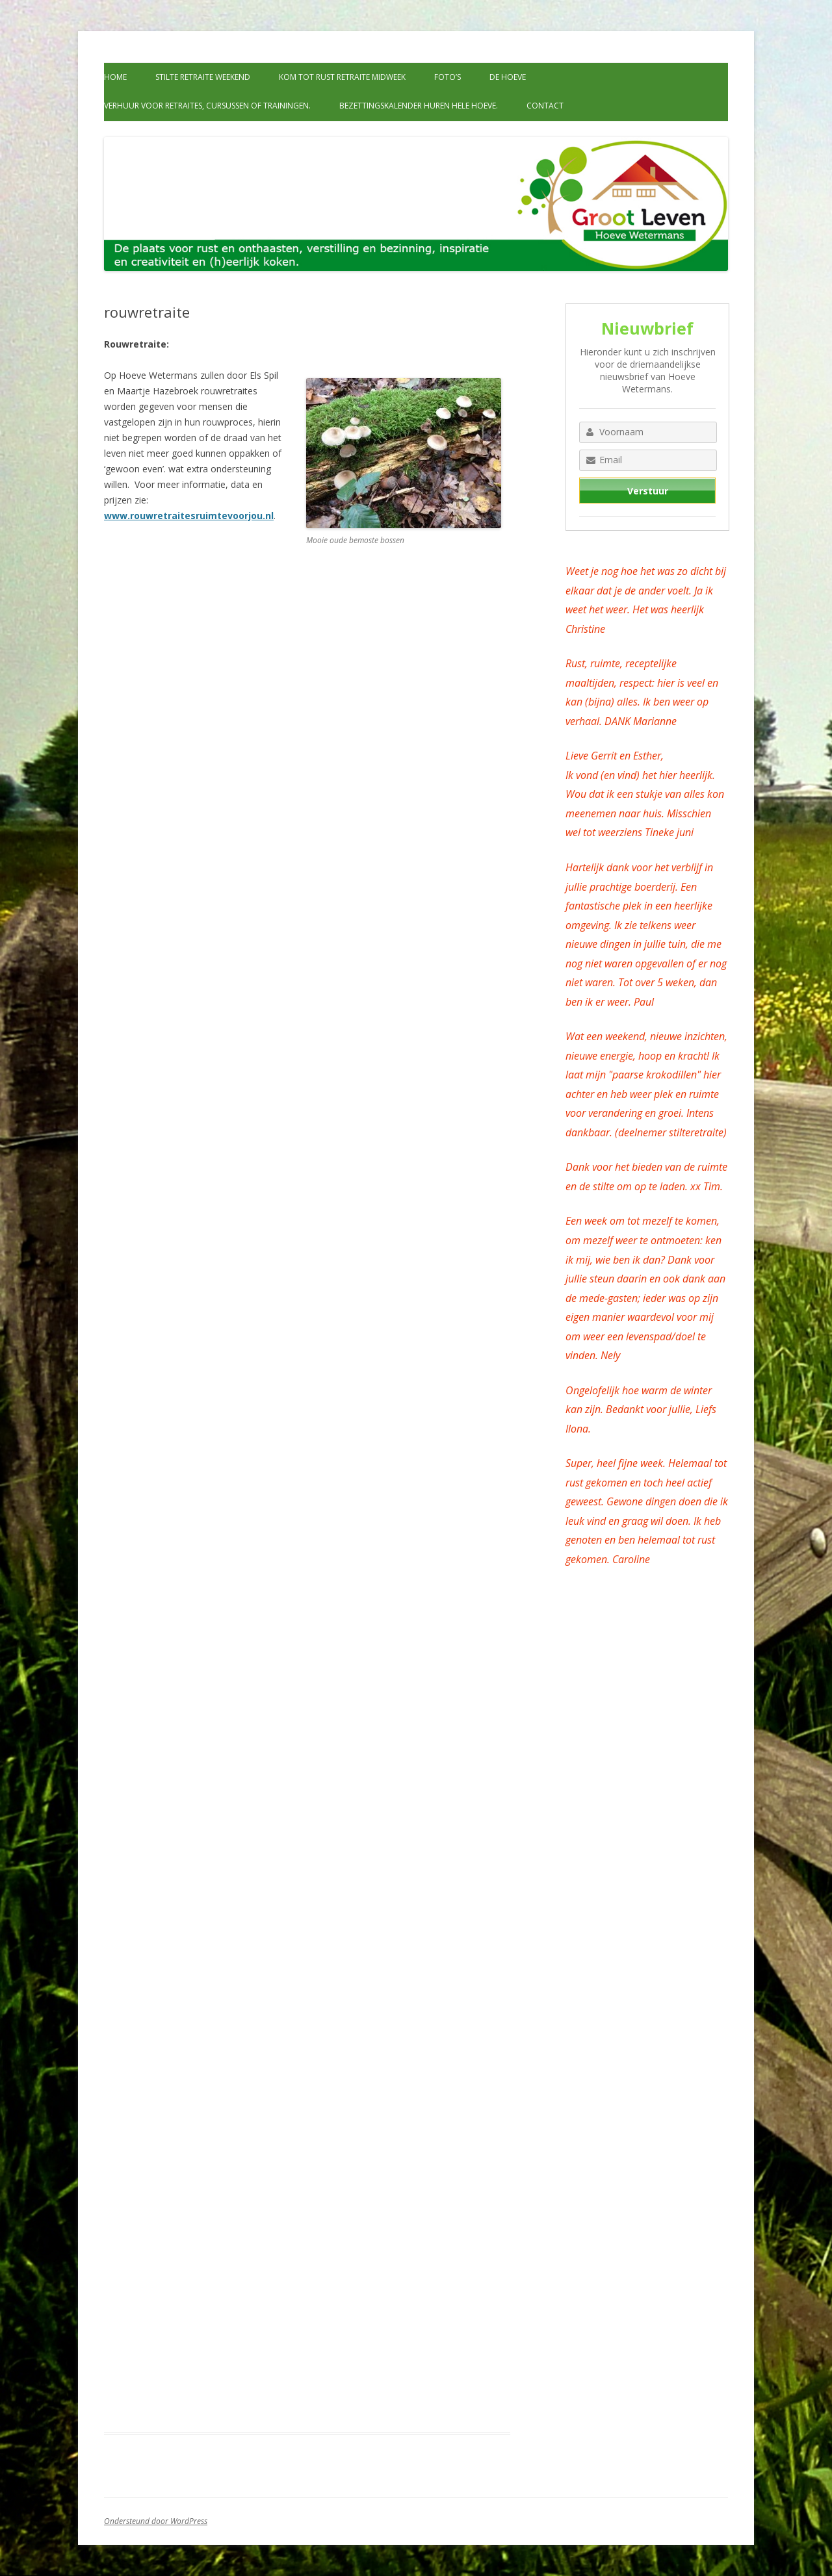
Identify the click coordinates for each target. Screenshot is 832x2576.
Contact (545, 105)
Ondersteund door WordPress (155, 2521)
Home (115, 77)
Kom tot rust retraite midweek (342, 77)
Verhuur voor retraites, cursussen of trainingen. (207, 105)
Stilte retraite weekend (202, 77)
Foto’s (447, 77)
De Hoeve (507, 77)
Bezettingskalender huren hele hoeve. (418, 105)
